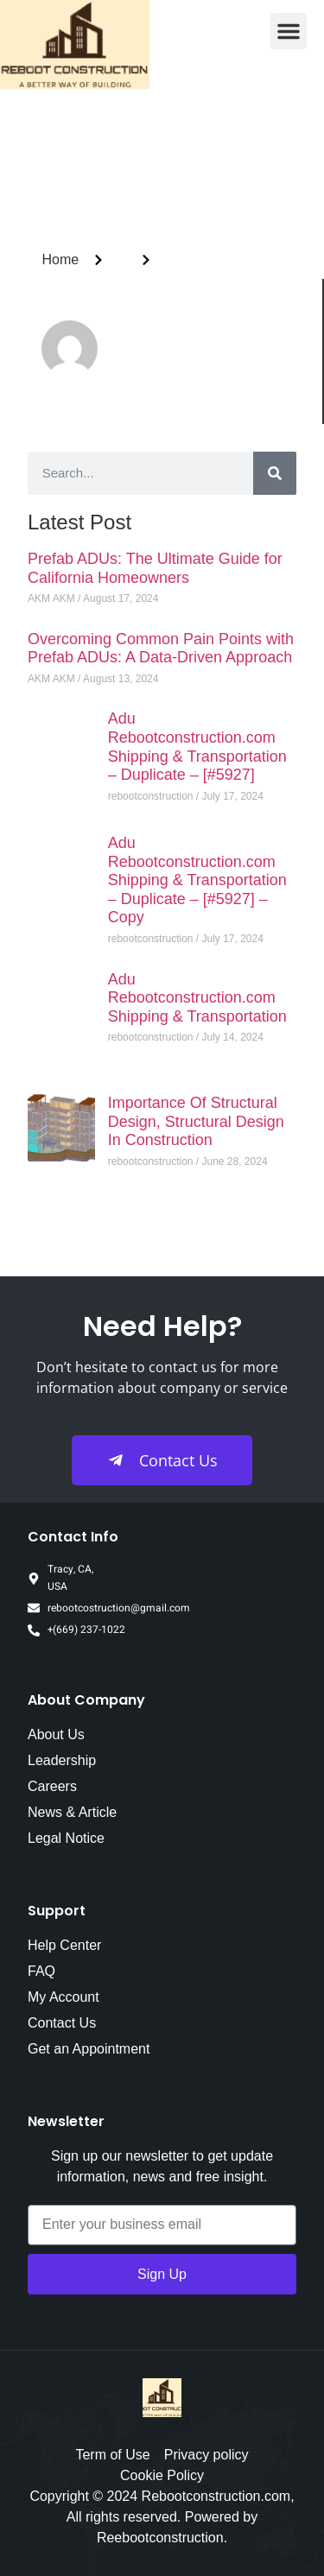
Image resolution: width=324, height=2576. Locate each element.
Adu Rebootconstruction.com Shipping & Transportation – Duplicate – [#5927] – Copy (197, 880)
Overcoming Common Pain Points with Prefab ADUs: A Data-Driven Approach (161, 648)
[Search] (274, 473)
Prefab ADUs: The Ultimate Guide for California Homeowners (155, 568)
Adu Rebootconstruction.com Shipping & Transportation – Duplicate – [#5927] (197, 746)
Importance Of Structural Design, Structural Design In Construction (196, 1121)
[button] (288, 31)
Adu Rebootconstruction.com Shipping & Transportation (197, 998)
